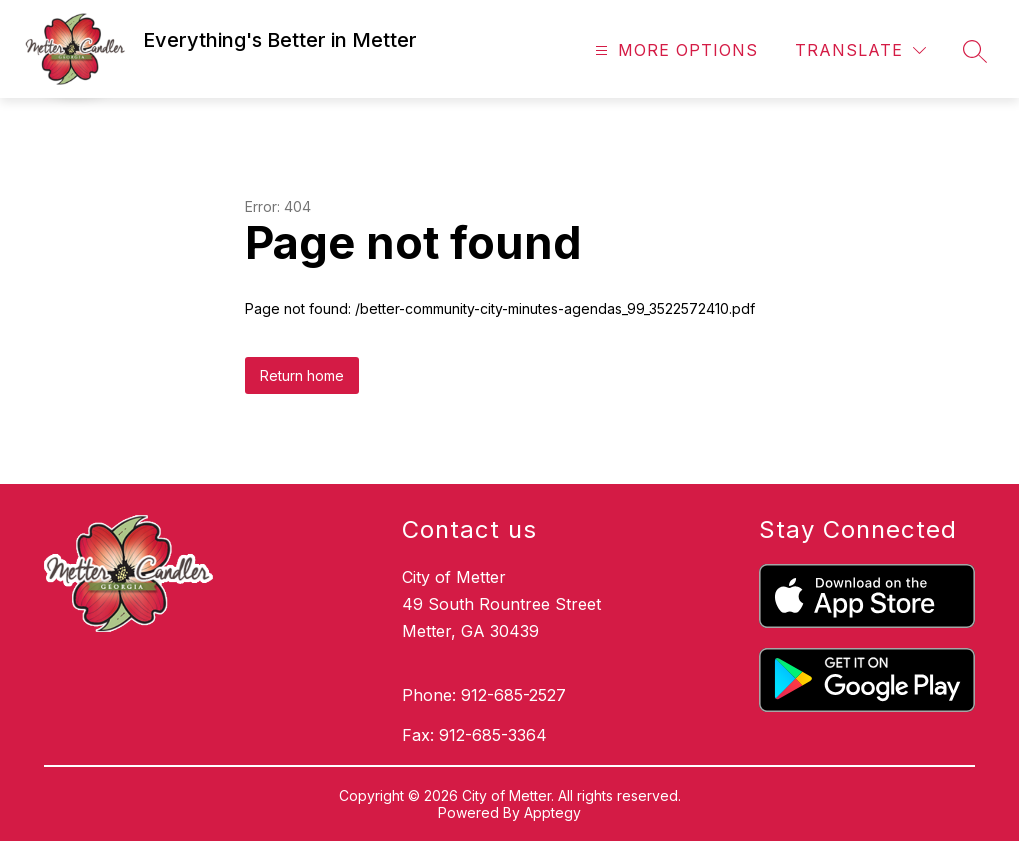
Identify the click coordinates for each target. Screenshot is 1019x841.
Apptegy (552, 812)
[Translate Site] (860, 50)
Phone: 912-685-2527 (484, 695)
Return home (302, 375)
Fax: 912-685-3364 (474, 735)
